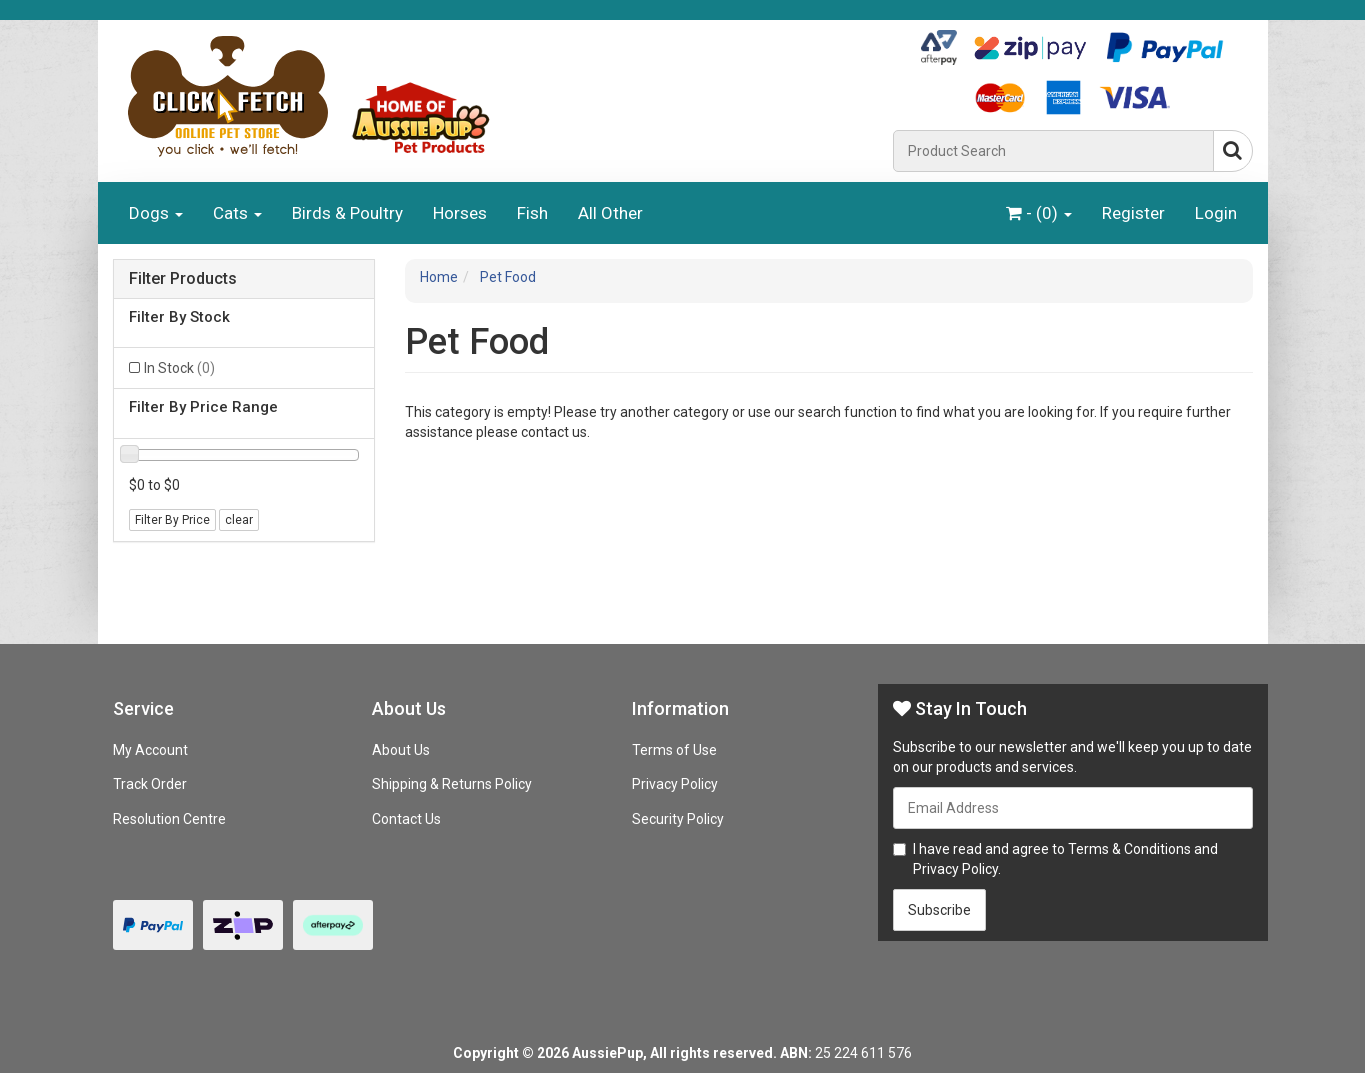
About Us (401, 750)
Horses (460, 213)
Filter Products (183, 279)
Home (439, 277)
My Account (150, 750)
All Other (610, 213)
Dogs (156, 213)
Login (1216, 213)
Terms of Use (674, 750)
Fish (532, 213)
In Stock (179, 368)
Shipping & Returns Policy (452, 784)
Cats (237, 213)
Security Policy (678, 819)
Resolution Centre (169, 819)
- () (1039, 213)
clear (239, 520)
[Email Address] (1073, 808)
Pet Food (508, 277)
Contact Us (406, 819)
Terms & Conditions (1129, 849)
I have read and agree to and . (1055, 859)
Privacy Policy (675, 784)
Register (1133, 213)
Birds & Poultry (347, 213)
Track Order (150, 784)
